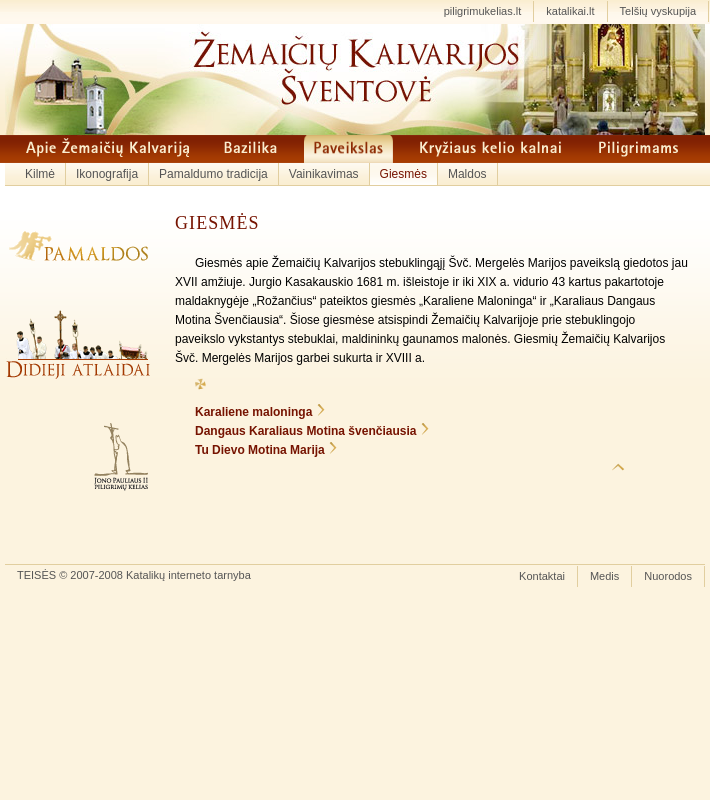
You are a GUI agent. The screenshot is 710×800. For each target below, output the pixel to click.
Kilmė (40, 174)
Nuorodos (668, 576)
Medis (604, 576)
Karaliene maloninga (253, 412)
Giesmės (403, 174)
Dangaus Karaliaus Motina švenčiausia (305, 431)
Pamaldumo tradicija (213, 174)
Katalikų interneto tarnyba (188, 575)
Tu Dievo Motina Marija (260, 450)
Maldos (467, 174)
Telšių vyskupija (658, 11)
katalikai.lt (570, 11)
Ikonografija (107, 174)
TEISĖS (36, 575)
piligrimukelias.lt (483, 11)
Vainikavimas (324, 174)
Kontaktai (542, 576)
